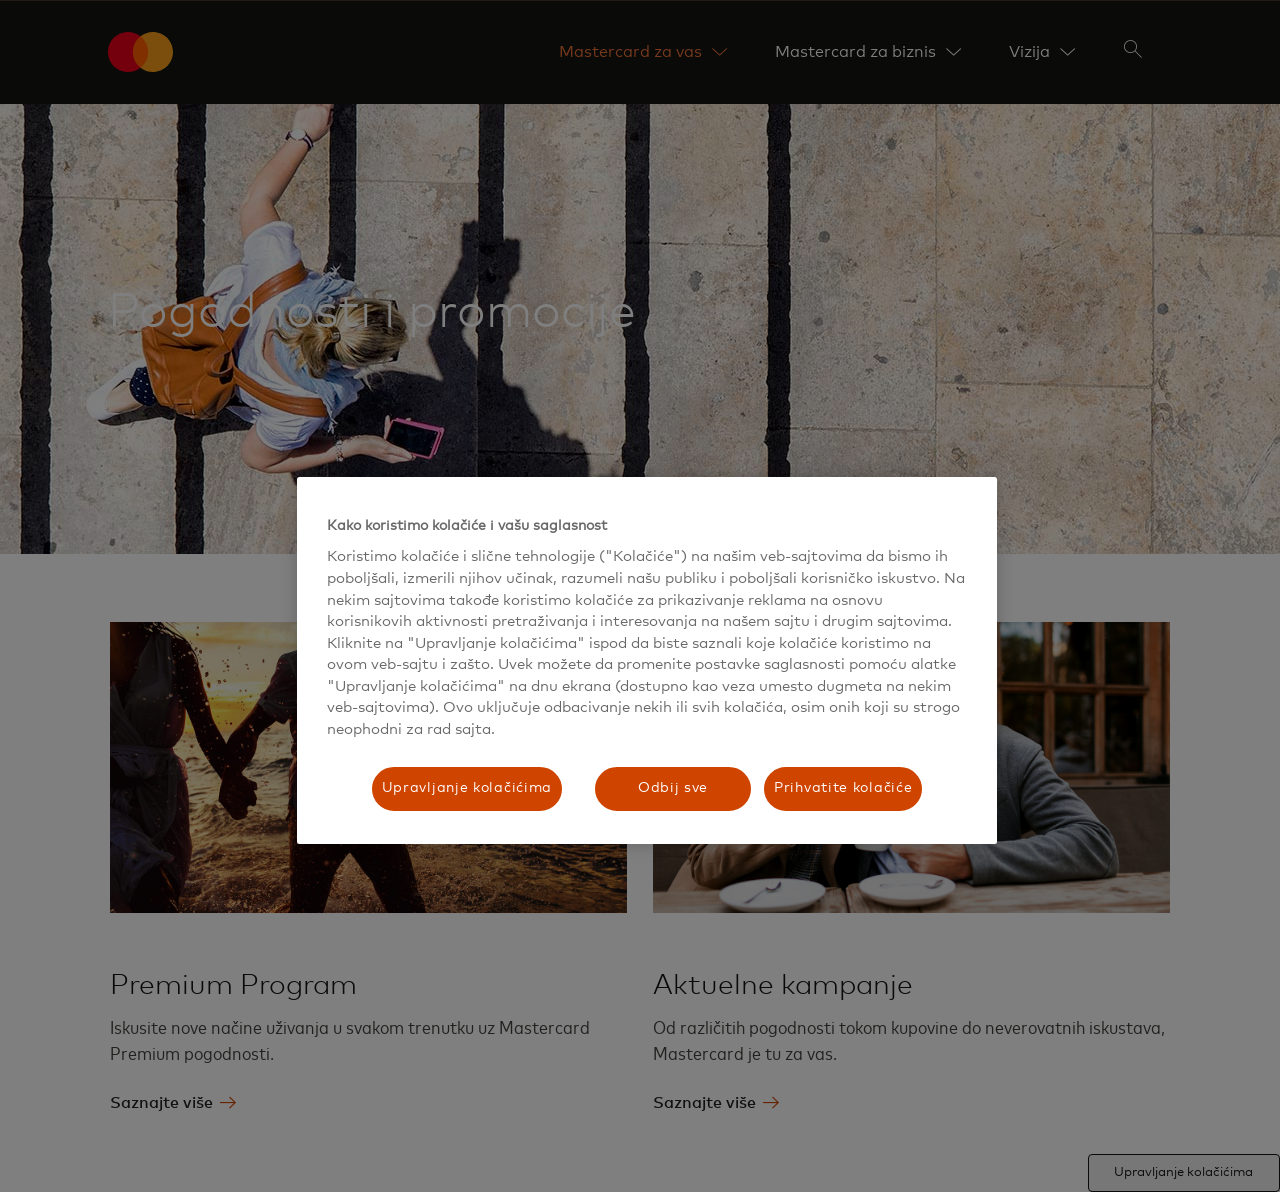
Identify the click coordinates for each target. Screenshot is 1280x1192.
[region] (647, 660)
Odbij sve (673, 788)
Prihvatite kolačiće (843, 788)
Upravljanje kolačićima (467, 788)
